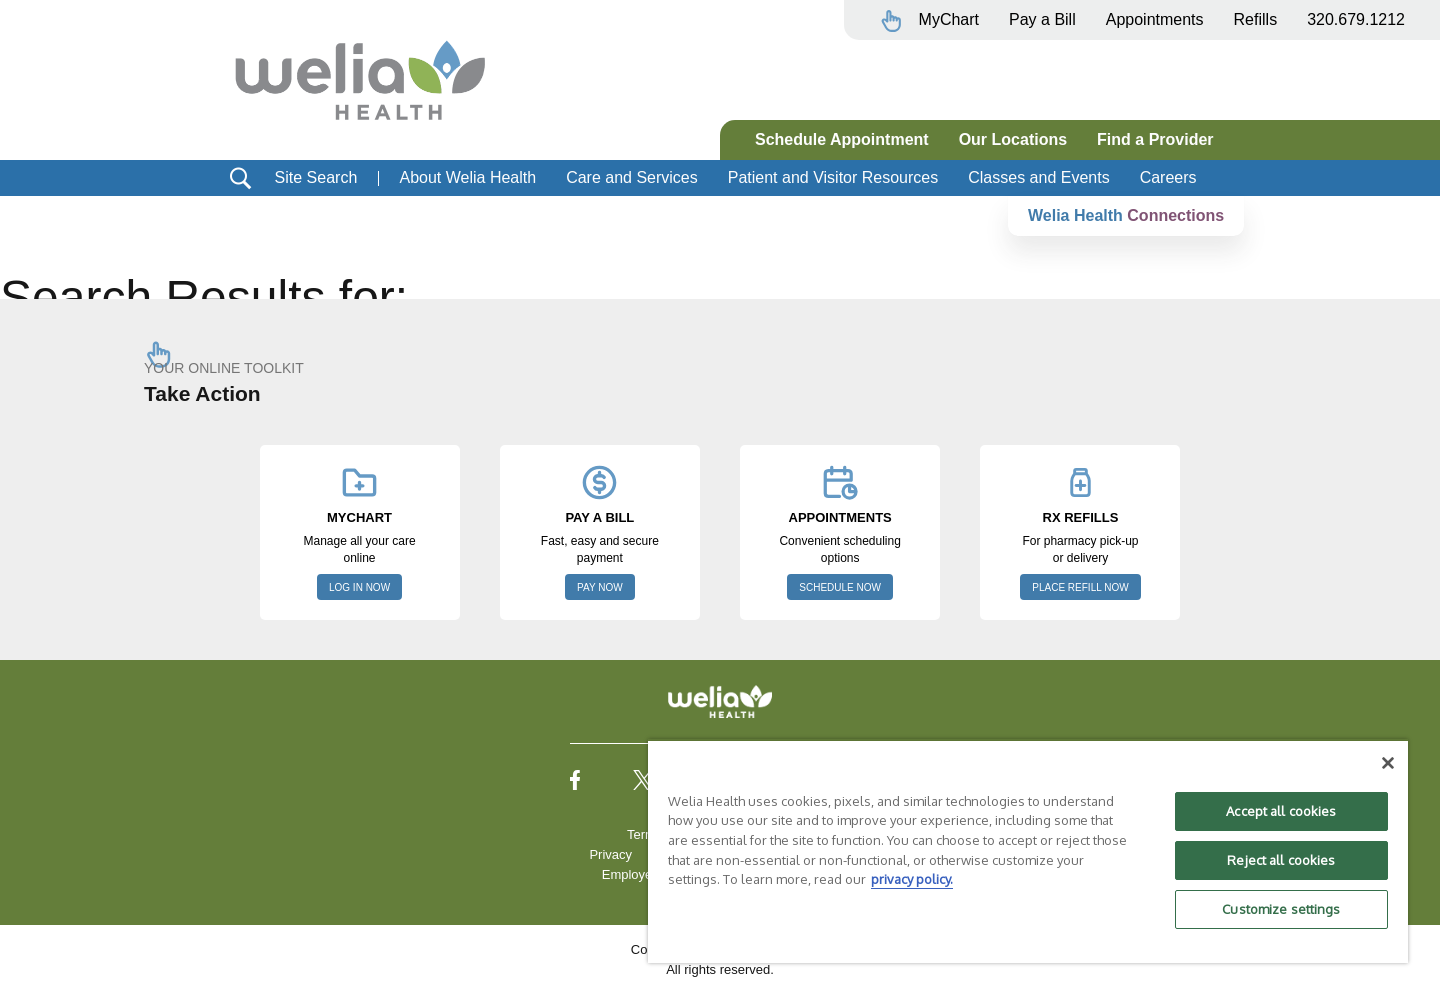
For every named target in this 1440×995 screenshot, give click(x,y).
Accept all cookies (1281, 811)
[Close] (1388, 763)
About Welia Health (467, 177)
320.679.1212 (1356, 19)
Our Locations (1013, 139)
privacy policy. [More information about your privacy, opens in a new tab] (912, 879)
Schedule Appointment (842, 139)
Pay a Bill (1042, 19)
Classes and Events (1038, 177)
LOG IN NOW (359, 587)
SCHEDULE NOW (840, 587)
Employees (634, 874)
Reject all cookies (1281, 860)
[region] (1028, 851)
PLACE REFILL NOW (1080, 587)
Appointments (1155, 19)
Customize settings (1281, 909)
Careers (1168, 177)
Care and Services (632, 177)
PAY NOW (600, 587)
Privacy (610, 854)
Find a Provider (1155, 139)
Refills (1256, 19)
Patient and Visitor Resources (833, 177)
